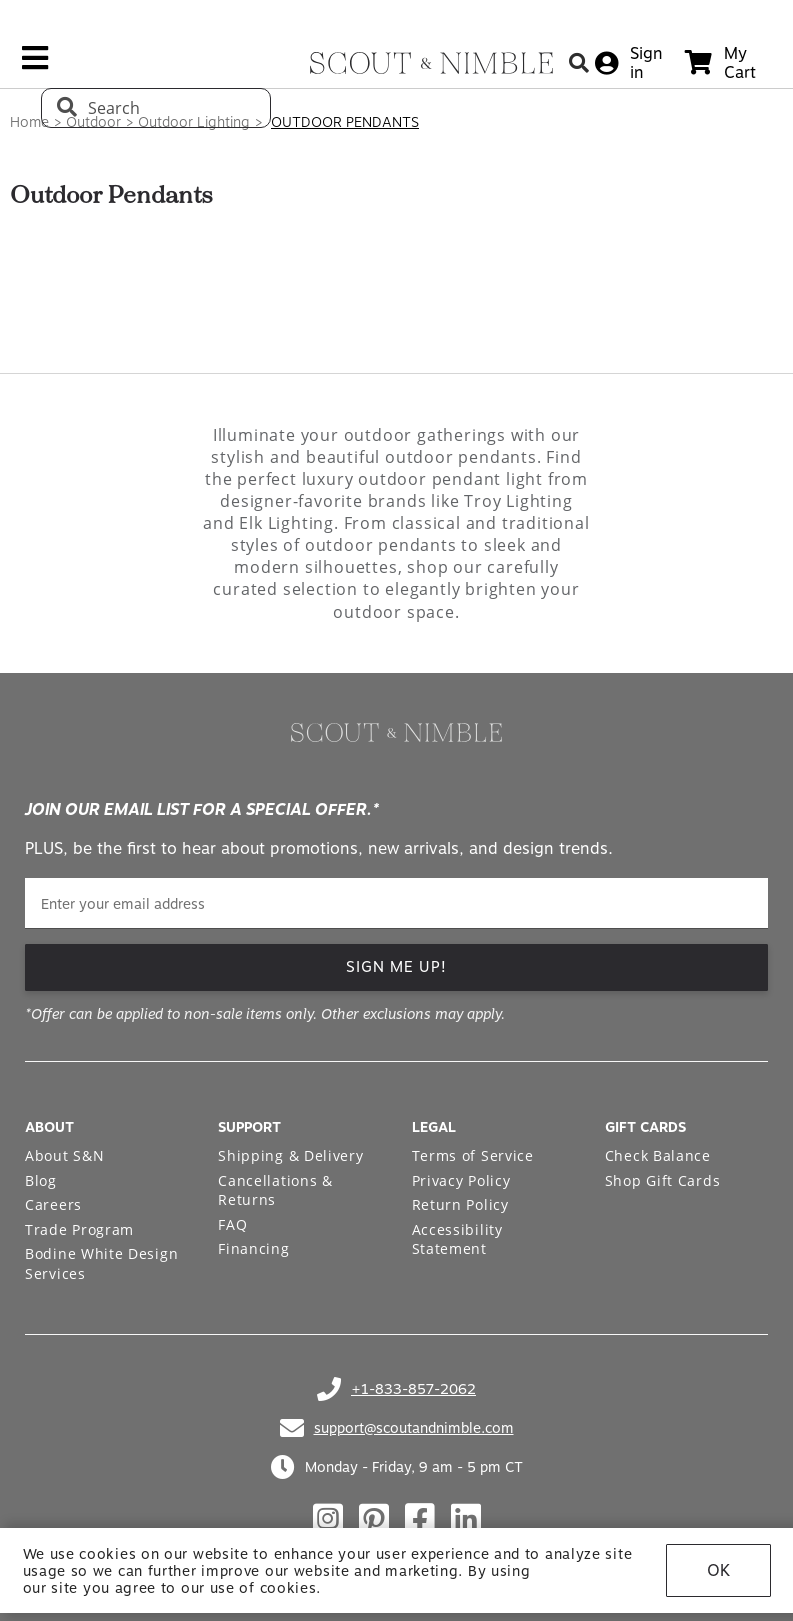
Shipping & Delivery (290, 1155)
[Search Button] (579, 62)
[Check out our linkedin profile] (466, 1519)
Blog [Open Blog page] (41, 1180)
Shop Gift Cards (663, 1180)
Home (29, 122)
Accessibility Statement (457, 1239)
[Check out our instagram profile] (328, 1519)
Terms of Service (473, 1155)
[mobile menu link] (35, 65)
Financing (253, 1248)
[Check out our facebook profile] (420, 1519)
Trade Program (79, 1229)
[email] (396, 903)
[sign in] (629, 63)
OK (718, 1570)
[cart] (720, 63)
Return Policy (460, 1204)
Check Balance (658, 1155)
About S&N (64, 1155)
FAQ (232, 1224)
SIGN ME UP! (396, 967)
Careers (53, 1204)
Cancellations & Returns (275, 1190)
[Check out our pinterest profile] (374, 1519)
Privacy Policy (461, 1180)
